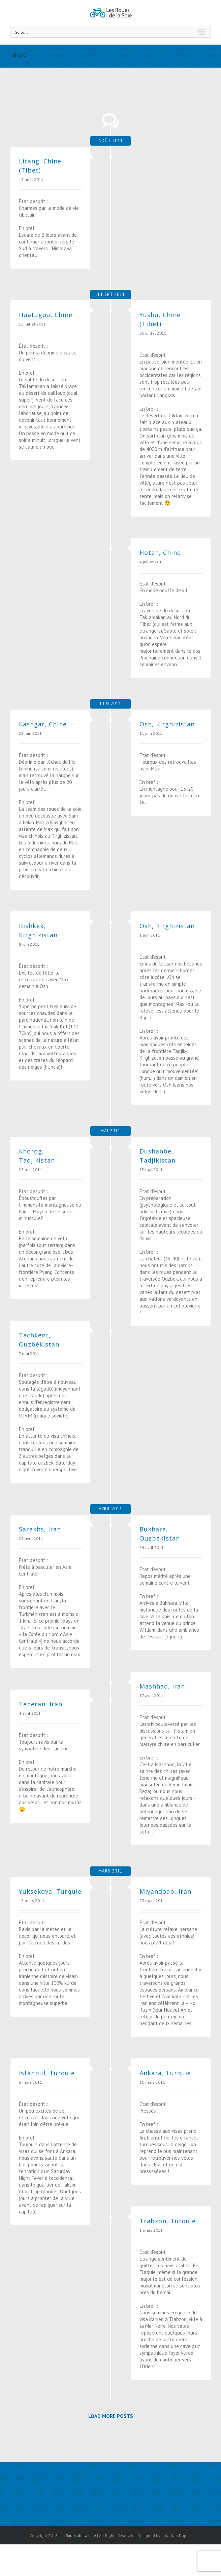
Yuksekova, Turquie (50, 1891)
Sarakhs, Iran (40, 1529)
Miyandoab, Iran (165, 1891)
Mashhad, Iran (162, 1686)
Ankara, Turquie (165, 2073)
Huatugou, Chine (45, 315)
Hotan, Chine (160, 552)
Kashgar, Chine (43, 724)
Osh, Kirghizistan (167, 724)
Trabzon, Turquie (167, 2221)
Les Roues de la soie (77, 2535)
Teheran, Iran (40, 1704)
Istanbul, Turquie (47, 2073)
